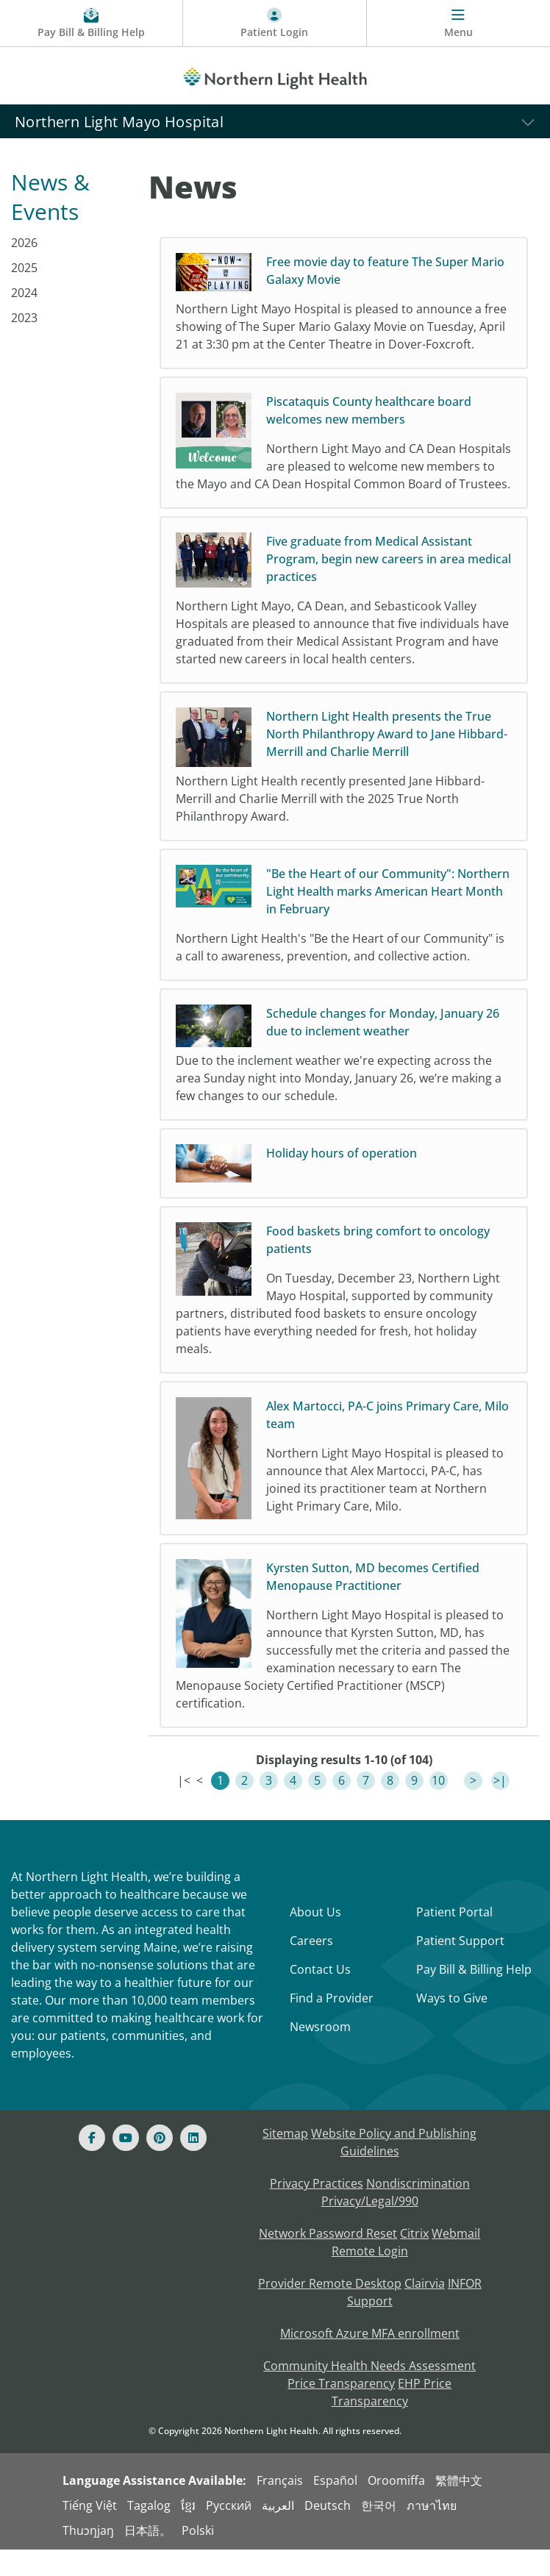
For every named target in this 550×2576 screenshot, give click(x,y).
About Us (315, 1938)
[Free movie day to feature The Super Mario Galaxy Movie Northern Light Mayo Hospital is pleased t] (344, 303)
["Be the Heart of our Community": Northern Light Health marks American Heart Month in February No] (344, 932)
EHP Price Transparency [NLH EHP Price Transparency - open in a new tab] (392, 2419)
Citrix (414, 2260)
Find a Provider (332, 2024)
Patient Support (460, 1967)
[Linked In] (193, 2164)
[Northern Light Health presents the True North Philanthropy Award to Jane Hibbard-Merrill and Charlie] (344, 784)
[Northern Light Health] (275, 75)
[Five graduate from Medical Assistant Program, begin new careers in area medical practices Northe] (344, 618)
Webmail (456, 2260)
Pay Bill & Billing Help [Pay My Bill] (474, 1996)
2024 (24, 293)
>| (500, 1807)
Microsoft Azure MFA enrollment (370, 2360)
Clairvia (424, 2310)
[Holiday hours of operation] (344, 1182)
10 (438, 1807)
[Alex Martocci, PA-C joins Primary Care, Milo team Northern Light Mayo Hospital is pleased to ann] (344, 1481)
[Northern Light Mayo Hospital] (275, 121)
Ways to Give (452, 2024)
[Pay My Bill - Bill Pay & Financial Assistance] (91, 23)
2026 (24, 243)
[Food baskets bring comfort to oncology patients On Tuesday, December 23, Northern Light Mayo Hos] (344, 1309)
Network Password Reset (328, 2260)
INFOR (465, 2310)
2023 (24, 318)
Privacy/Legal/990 (369, 2227)
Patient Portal (454, 1938)
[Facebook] (92, 2164)
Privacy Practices (316, 2210)
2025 (24, 268)
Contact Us (320, 1996)
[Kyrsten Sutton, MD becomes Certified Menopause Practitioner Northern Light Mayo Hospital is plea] (344, 1662)
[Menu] (458, 23)
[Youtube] (126, 2164)
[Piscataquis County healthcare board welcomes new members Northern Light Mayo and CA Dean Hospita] (344, 452)
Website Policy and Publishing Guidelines (393, 2169)
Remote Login (370, 2277)
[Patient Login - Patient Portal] (274, 23)
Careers (311, 1967)
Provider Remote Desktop (329, 2310)
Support (370, 2327)
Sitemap (285, 2160)
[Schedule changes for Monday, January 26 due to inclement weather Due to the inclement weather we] (344, 1072)
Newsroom (320, 2053)
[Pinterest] (159, 2164)
